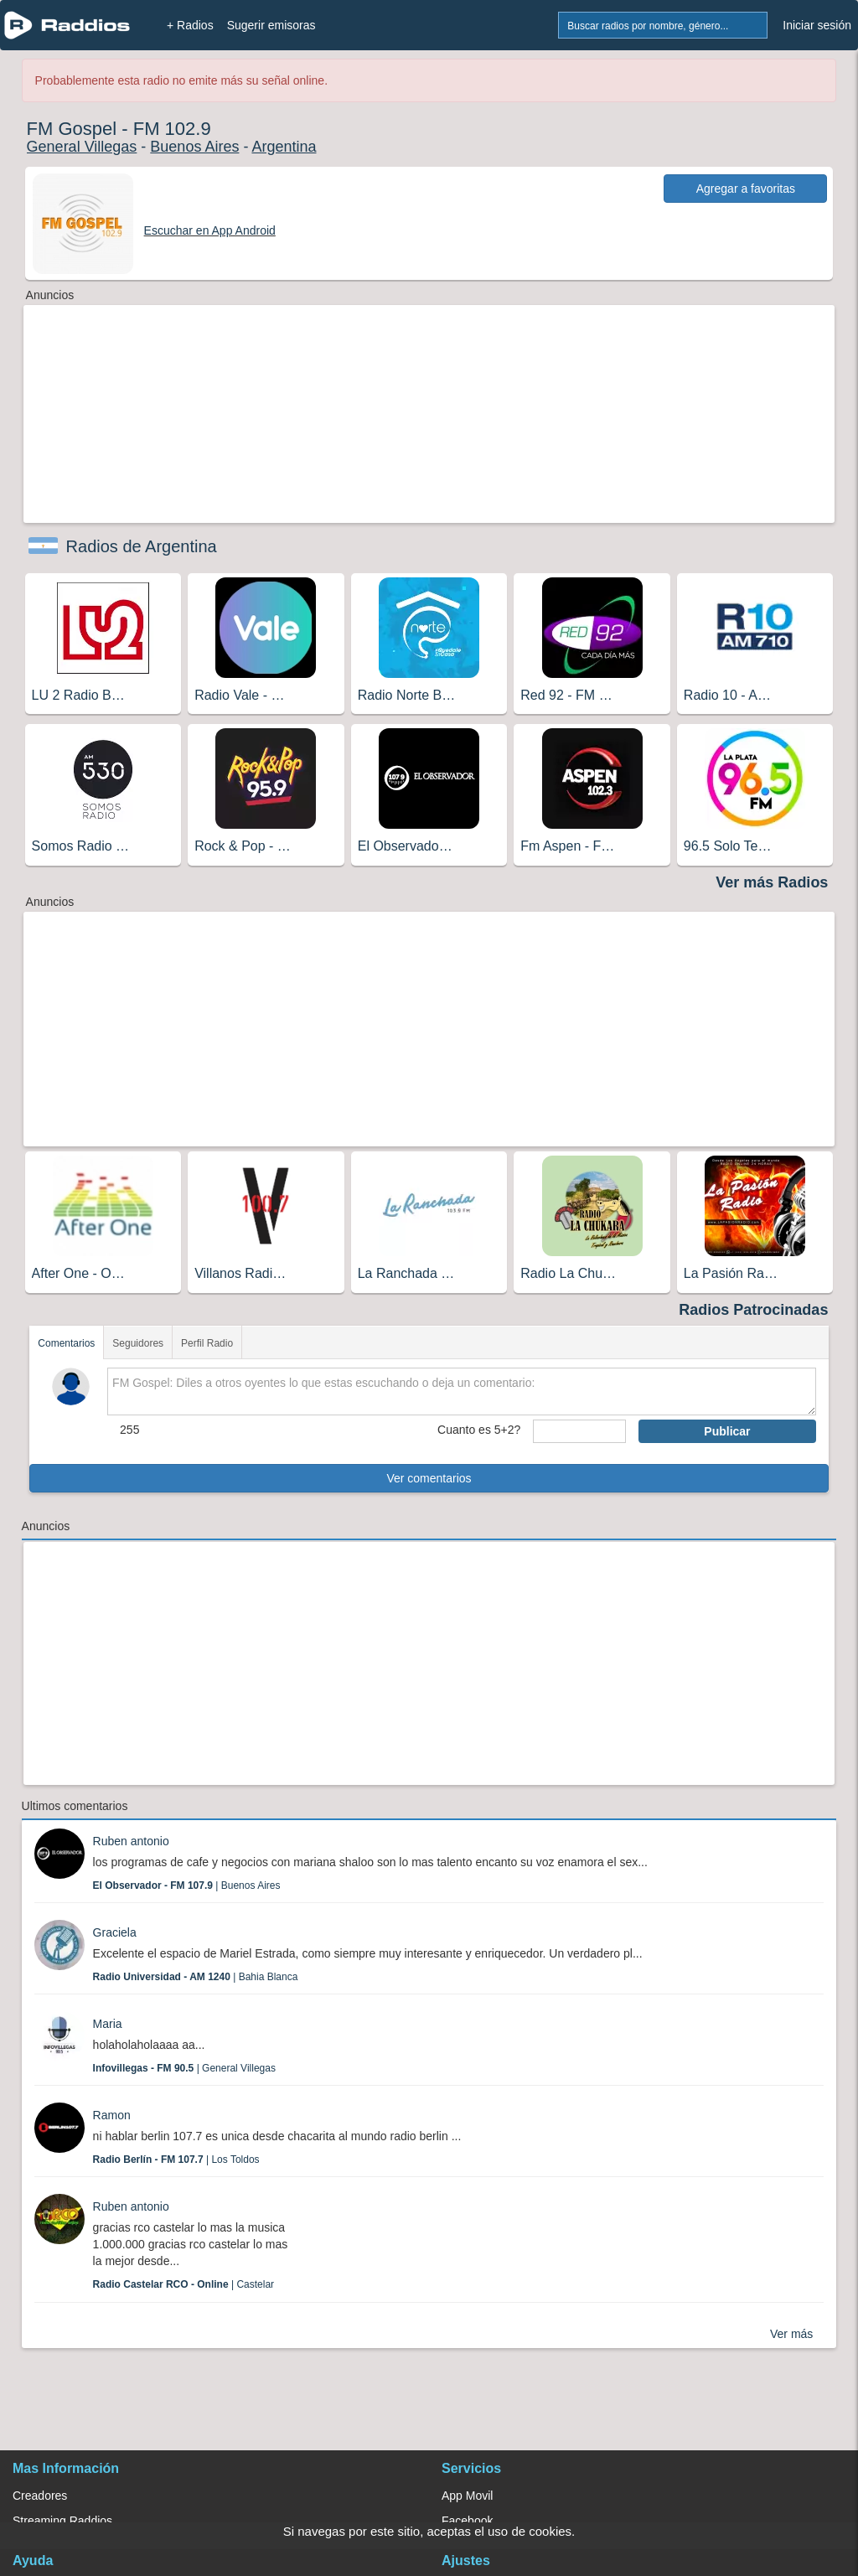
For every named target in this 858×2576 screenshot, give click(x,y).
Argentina (283, 146)
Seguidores (137, 1343)
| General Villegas (184, 2068)
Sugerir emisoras (271, 25)
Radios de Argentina (141, 546)
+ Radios (190, 25)
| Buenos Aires (187, 1885)
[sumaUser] (579, 1431)
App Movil (467, 2495)
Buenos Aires (194, 146)
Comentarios (66, 1343)
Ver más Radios (772, 882)
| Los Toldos (176, 2159)
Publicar (727, 1431)
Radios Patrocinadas (753, 1309)
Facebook (467, 2520)
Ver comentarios (428, 1478)
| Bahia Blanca (195, 1977)
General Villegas (82, 146)
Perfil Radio (207, 1343)
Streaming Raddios (62, 2520)
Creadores (40, 2495)
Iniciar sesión (817, 25)
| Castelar (184, 2284)
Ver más (791, 2334)
